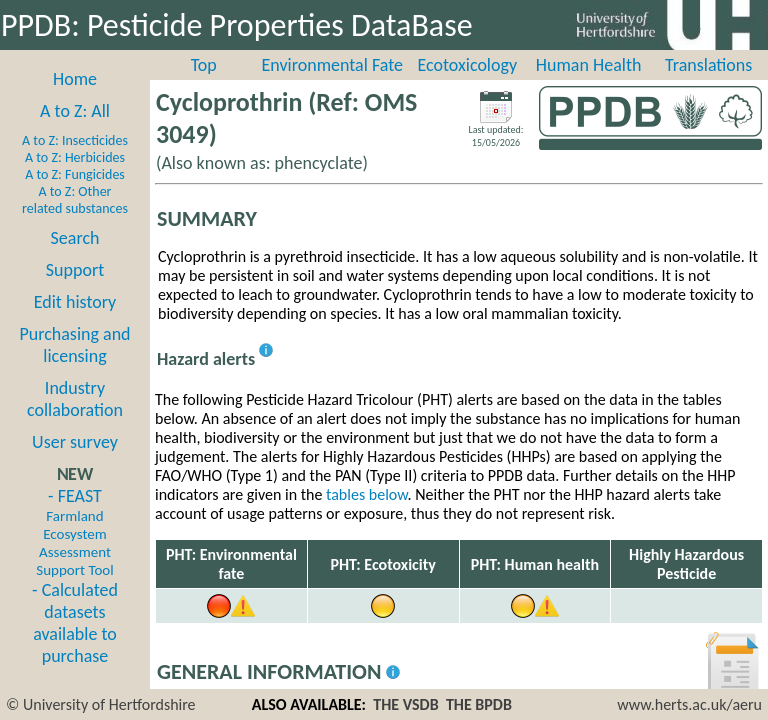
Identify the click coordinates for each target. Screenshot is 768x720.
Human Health (589, 65)
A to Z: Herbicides (75, 157)
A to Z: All (75, 111)
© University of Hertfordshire (101, 704)
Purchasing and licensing (74, 345)
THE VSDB (405, 704)
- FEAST (74, 532)
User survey (75, 442)
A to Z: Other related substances (75, 200)
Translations (708, 65)
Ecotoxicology (468, 65)
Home (75, 79)
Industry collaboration (75, 399)
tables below (367, 494)
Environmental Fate (332, 65)
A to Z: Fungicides (75, 174)
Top (204, 65)
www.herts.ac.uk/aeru (689, 704)
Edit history (75, 302)
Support (75, 270)
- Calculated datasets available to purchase (75, 623)
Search (75, 238)
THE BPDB (479, 704)
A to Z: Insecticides (75, 140)
